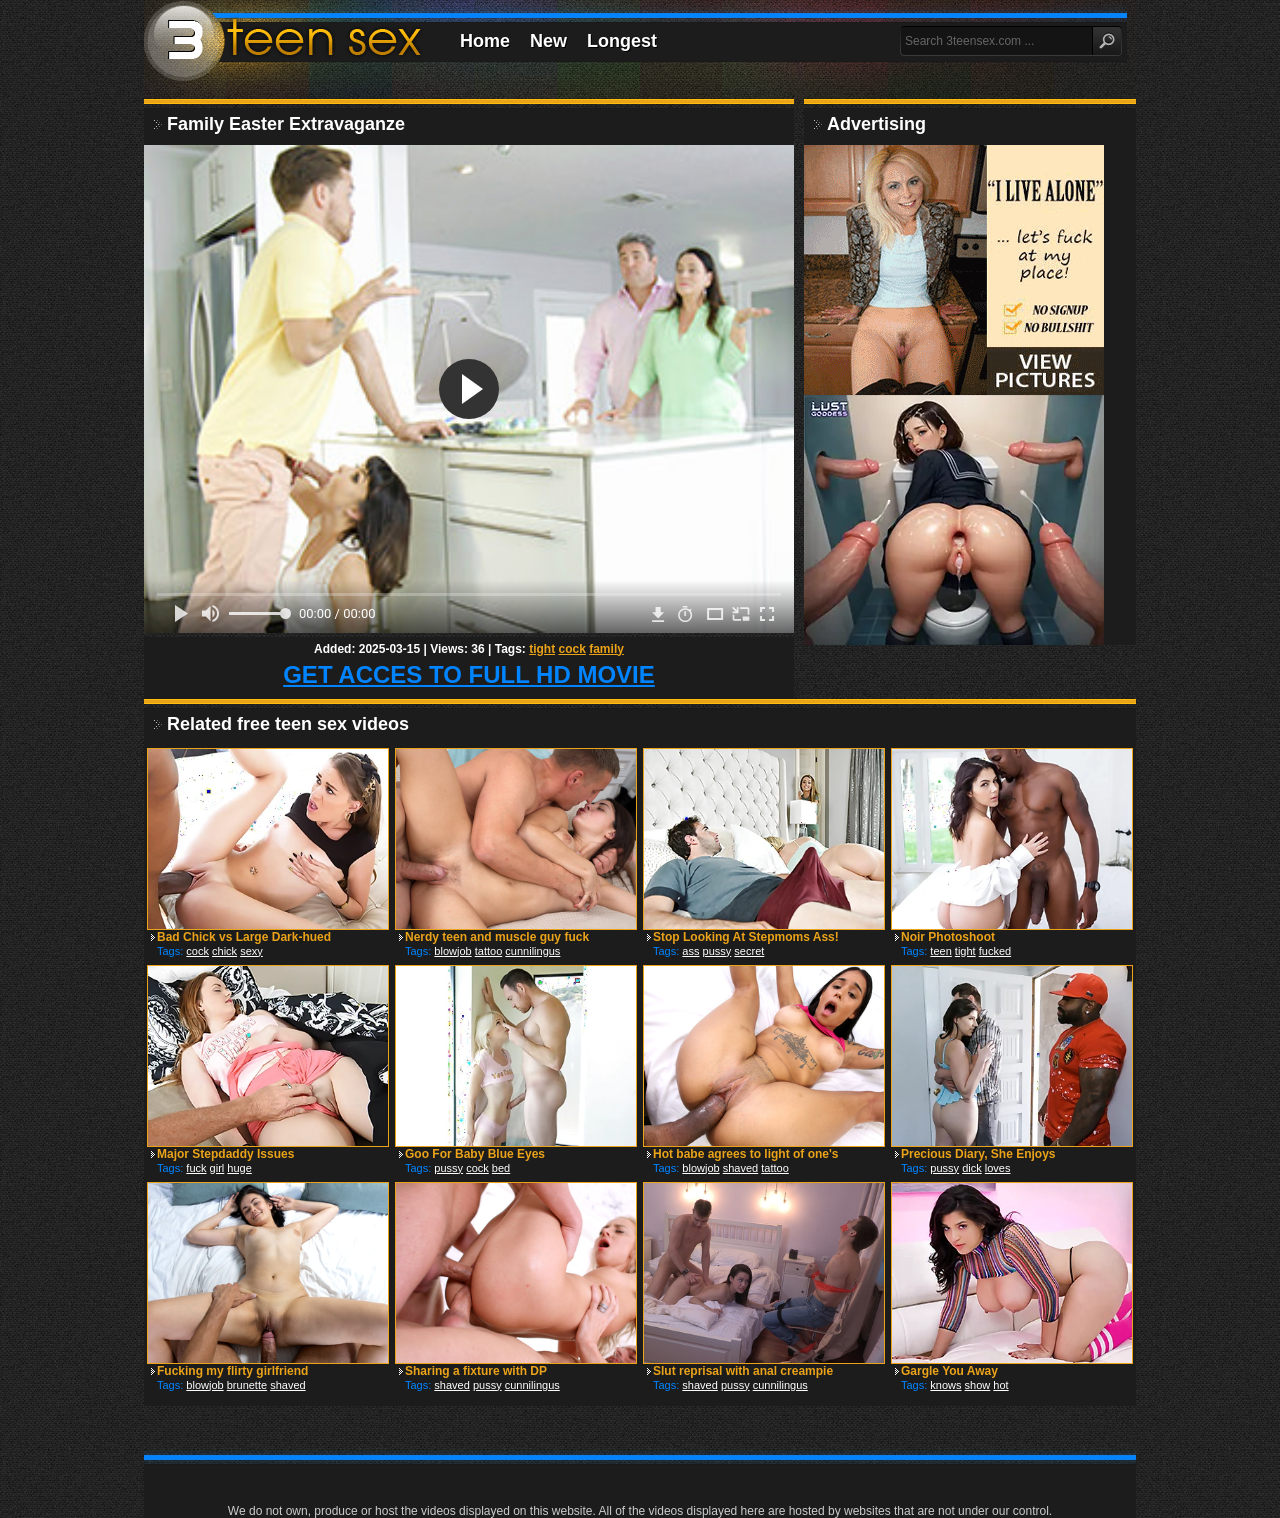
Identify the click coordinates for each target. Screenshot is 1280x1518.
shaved (740, 1168)
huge (239, 1168)
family (606, 649)
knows (945, 1385)
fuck (196, 1168)
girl (217, 1168)
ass (690, 951)
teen (940, 951)
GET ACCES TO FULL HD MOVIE (469, 674)
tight (542, 649)
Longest (622, 41)
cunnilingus (532, 951)
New (548, 41)
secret (749, 951)
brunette (247, 1385)
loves (998, 1168)
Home (485, 41)
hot (1000, 1385)
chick (224, 951)
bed (501, 1168)
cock (572, 649)
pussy (717, 951)
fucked (995, 951)
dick (972, 1168)
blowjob (452, 951)
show (978, 1385)
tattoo (489, 951)
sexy (251, 951)
